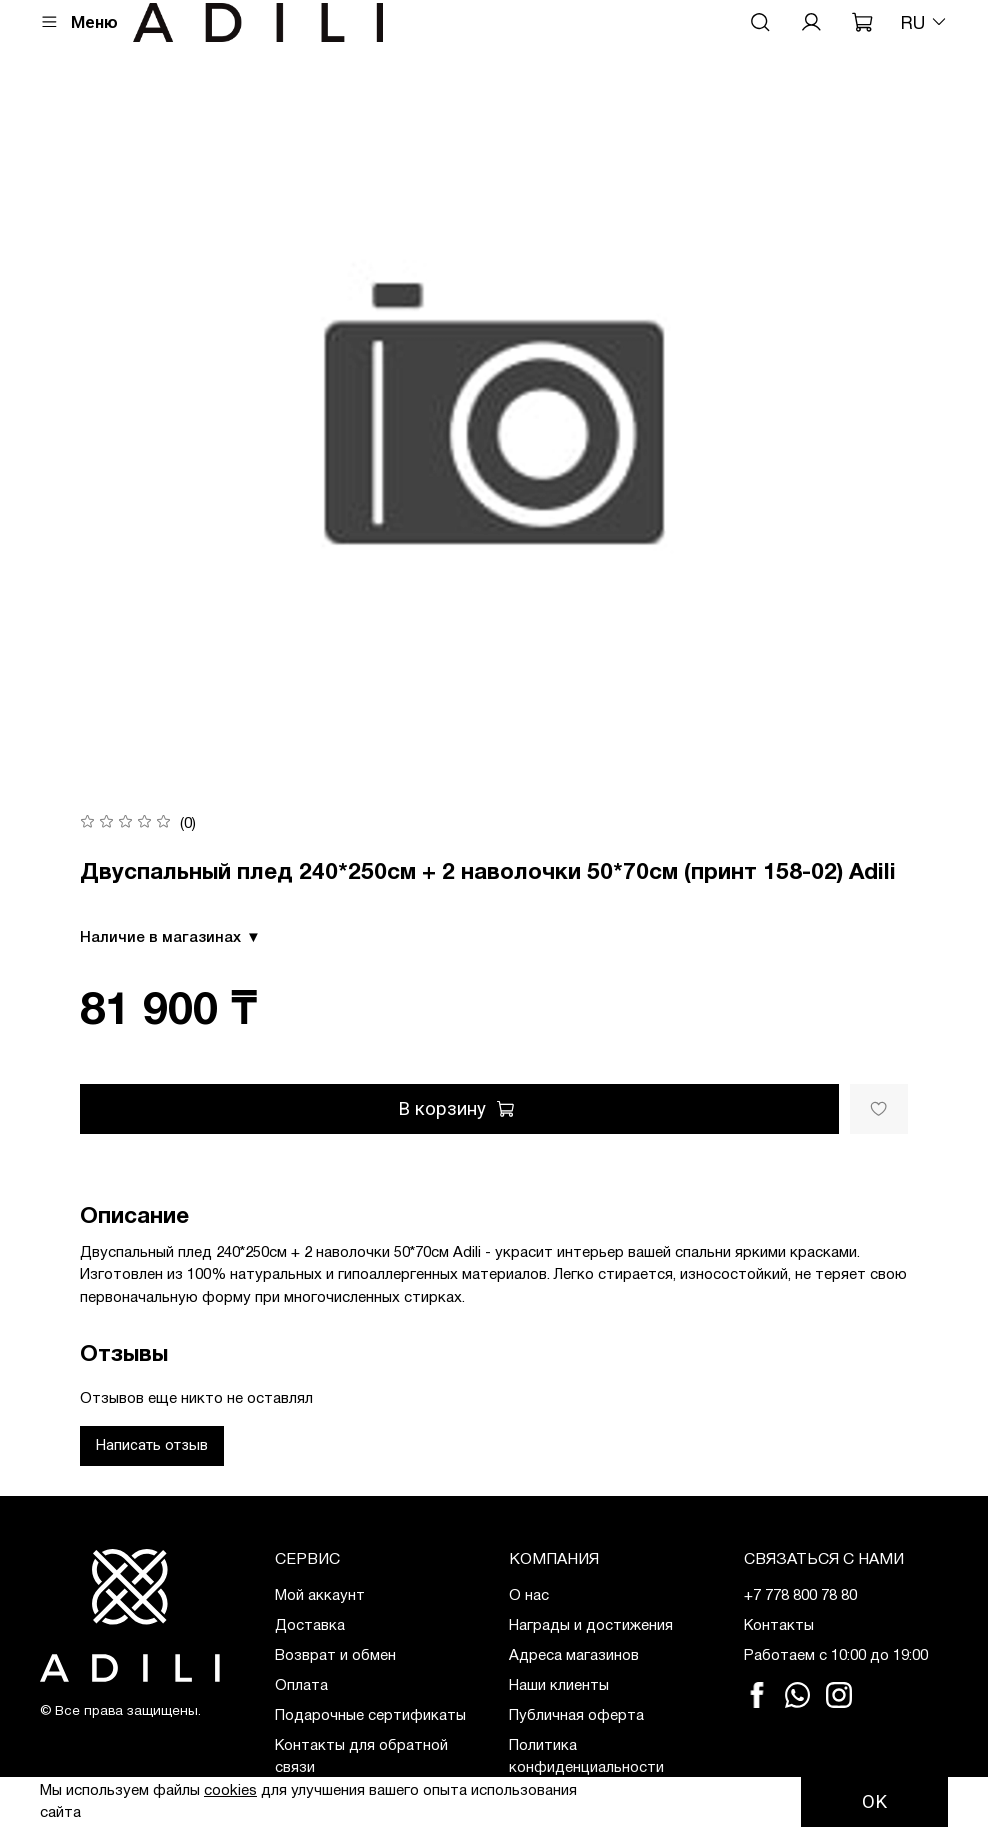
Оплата (301, 1686)
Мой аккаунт (320, 1596)
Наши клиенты (559, 1686)
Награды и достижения (591, 1626)
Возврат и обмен (335, 1656)
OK (874, 1802)
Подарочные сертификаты (370, 1716)
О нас (529, 1596)
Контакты (779, 1626)
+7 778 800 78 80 (800, 1596)
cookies (230, 1791)
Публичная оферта (576, 1716)
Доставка (310, 1626)
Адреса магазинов (574, 1656)
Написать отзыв (152, 1445)
